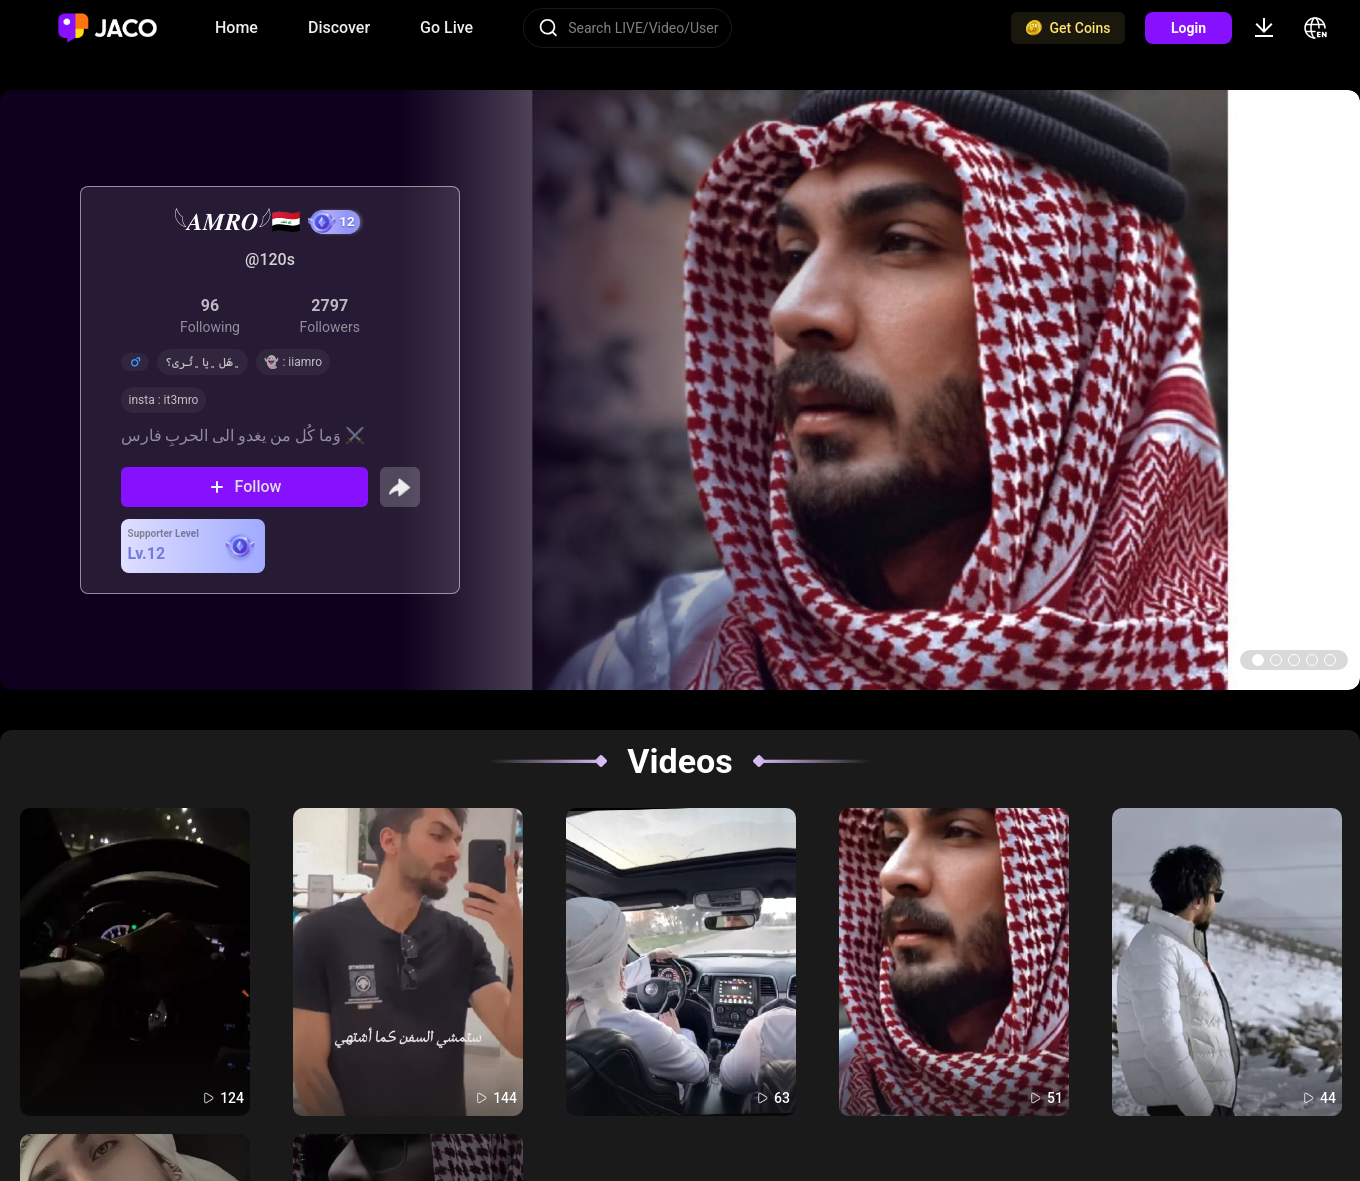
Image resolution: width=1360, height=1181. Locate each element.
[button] (1258, 660)
